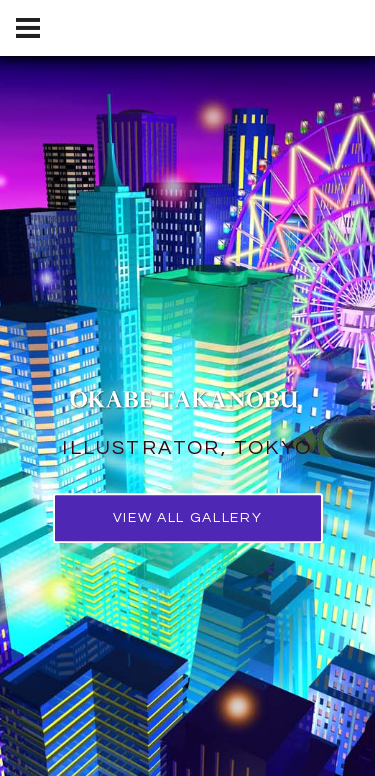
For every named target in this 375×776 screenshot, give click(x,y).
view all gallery (188, 518)
